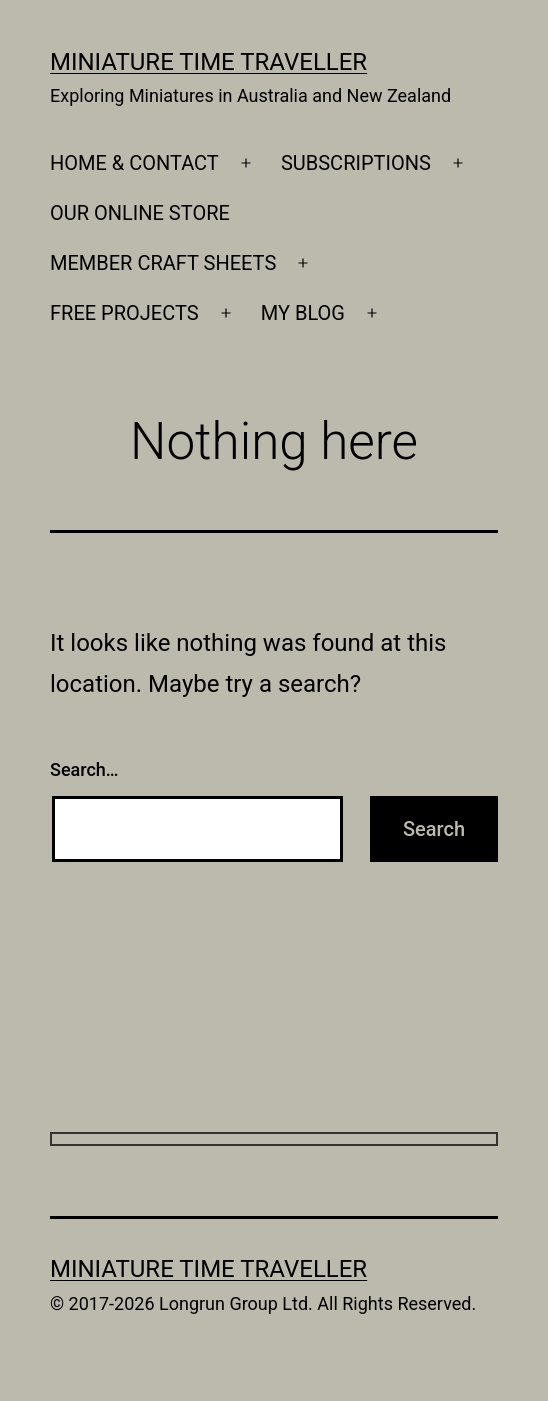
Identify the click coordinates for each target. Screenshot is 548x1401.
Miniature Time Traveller (208, 62)
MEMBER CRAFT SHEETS (163, 263)
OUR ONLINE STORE (140, 213)
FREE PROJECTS (124, 313)
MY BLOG (303, 313)
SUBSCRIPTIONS (356, 163)
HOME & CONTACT (134, 163)
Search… (84, 769)
